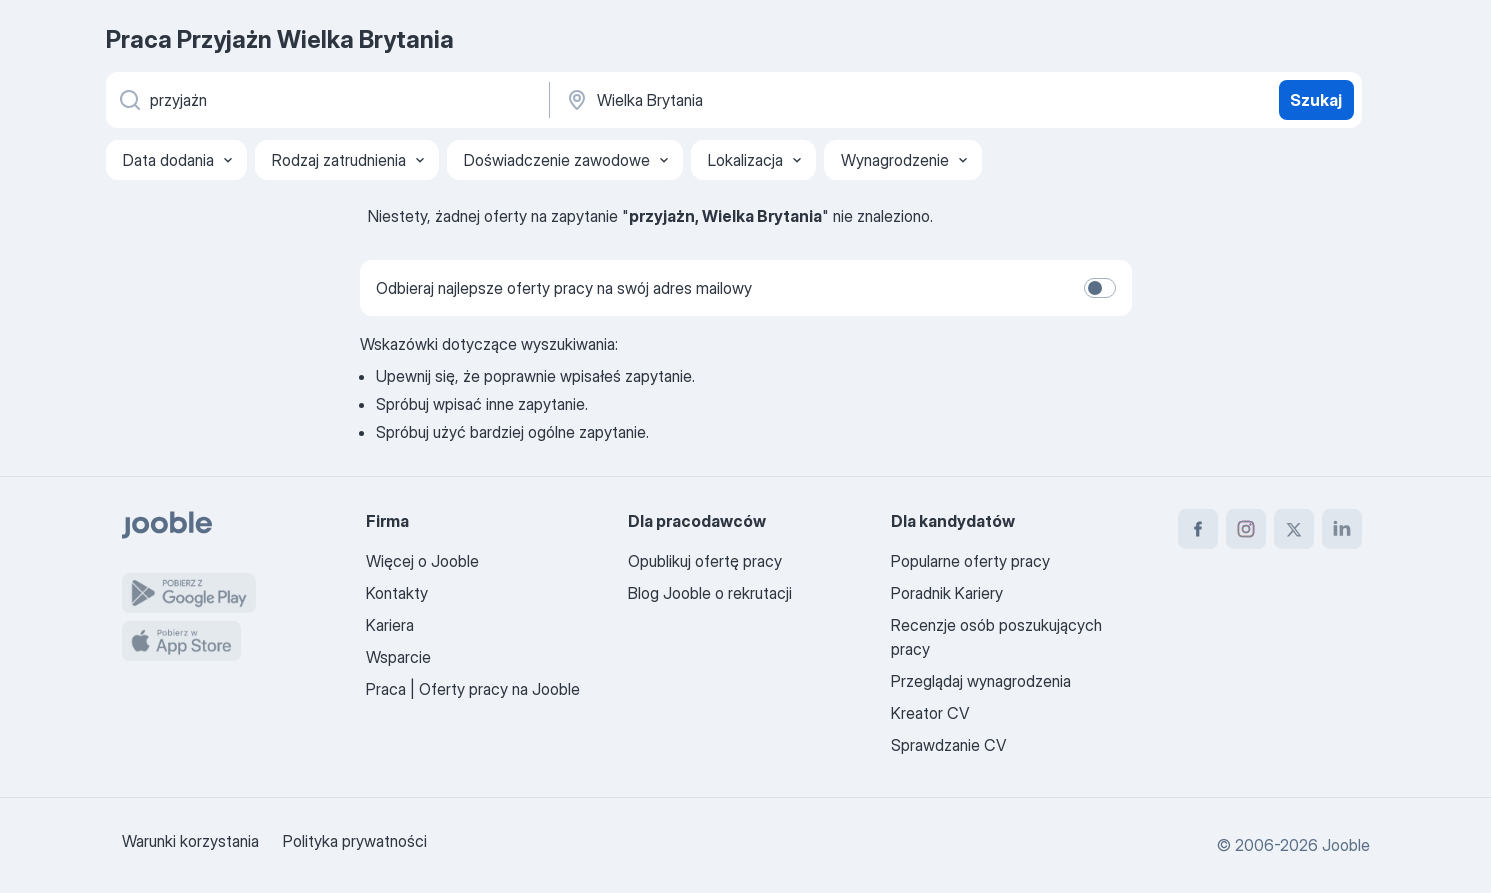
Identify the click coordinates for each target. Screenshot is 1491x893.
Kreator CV (930, 713)
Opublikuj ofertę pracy (705, 561)
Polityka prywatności (355, 841)
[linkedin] (1342, 529)
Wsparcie (398, 657)
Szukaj (1316, 100)
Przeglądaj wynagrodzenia (981, 681)
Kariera (390, 625)
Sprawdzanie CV (948, 745)
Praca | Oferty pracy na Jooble (473, 689)
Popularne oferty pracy (970, 561)
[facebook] (1198, 529)
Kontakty (397, 593)
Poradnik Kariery (947, 593)
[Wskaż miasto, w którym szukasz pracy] (773, 100)
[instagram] (1246, 529)
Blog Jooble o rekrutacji (710, 593)
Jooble (1346, 845)
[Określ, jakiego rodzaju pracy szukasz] (326, 100)
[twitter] (1294, 529)
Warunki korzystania (190, 841)
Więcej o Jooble (422, 561)
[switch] (1100, 288)
